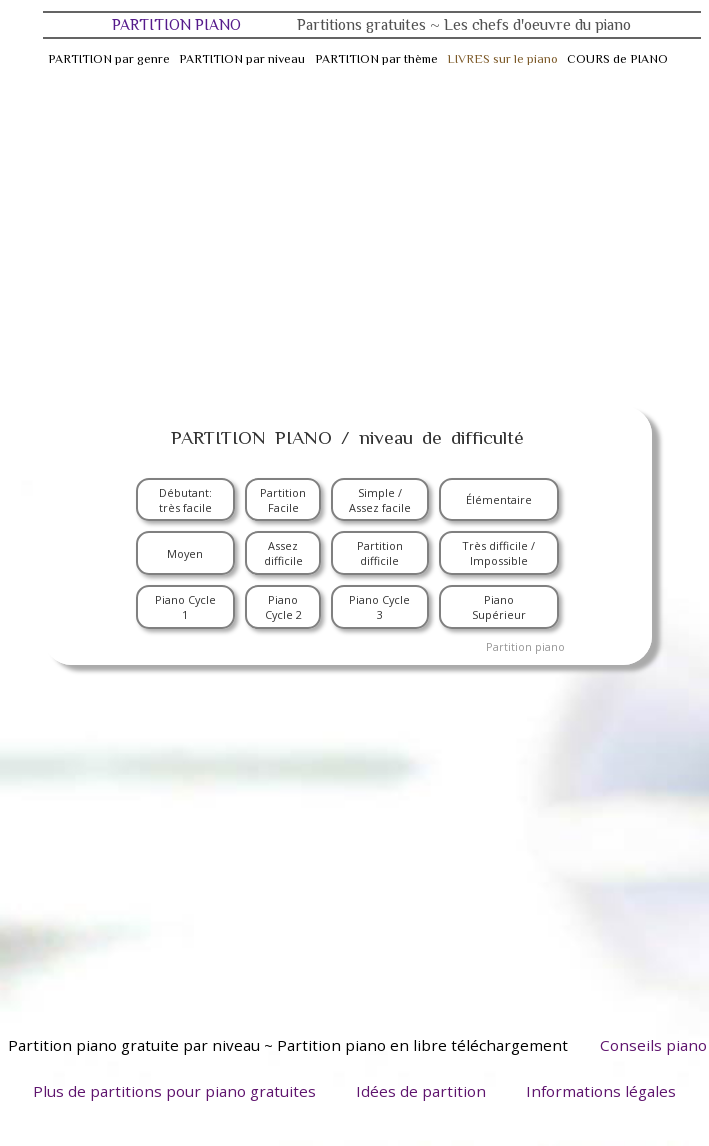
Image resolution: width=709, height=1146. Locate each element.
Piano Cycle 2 (283, 607)
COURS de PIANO (617, 59)
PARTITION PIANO (371, 24)
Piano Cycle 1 (185, 607)
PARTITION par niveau (242, 59)
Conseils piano (653, 1045)
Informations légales (601, 1091)
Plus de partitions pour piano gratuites (174, 1091)
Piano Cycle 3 (379, 607)
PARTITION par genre (109, 59)
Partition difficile (380, 553)
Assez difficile (283, 553)
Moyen (185, 553)
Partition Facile (283, 500)
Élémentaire (499, 499)
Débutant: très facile (185, 500)
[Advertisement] (354, 236)
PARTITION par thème (376, 59)
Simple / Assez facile (380, 500)
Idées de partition (421, 1091)
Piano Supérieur (499, 607)
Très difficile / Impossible (499, 553)
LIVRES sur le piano (502, 59)
